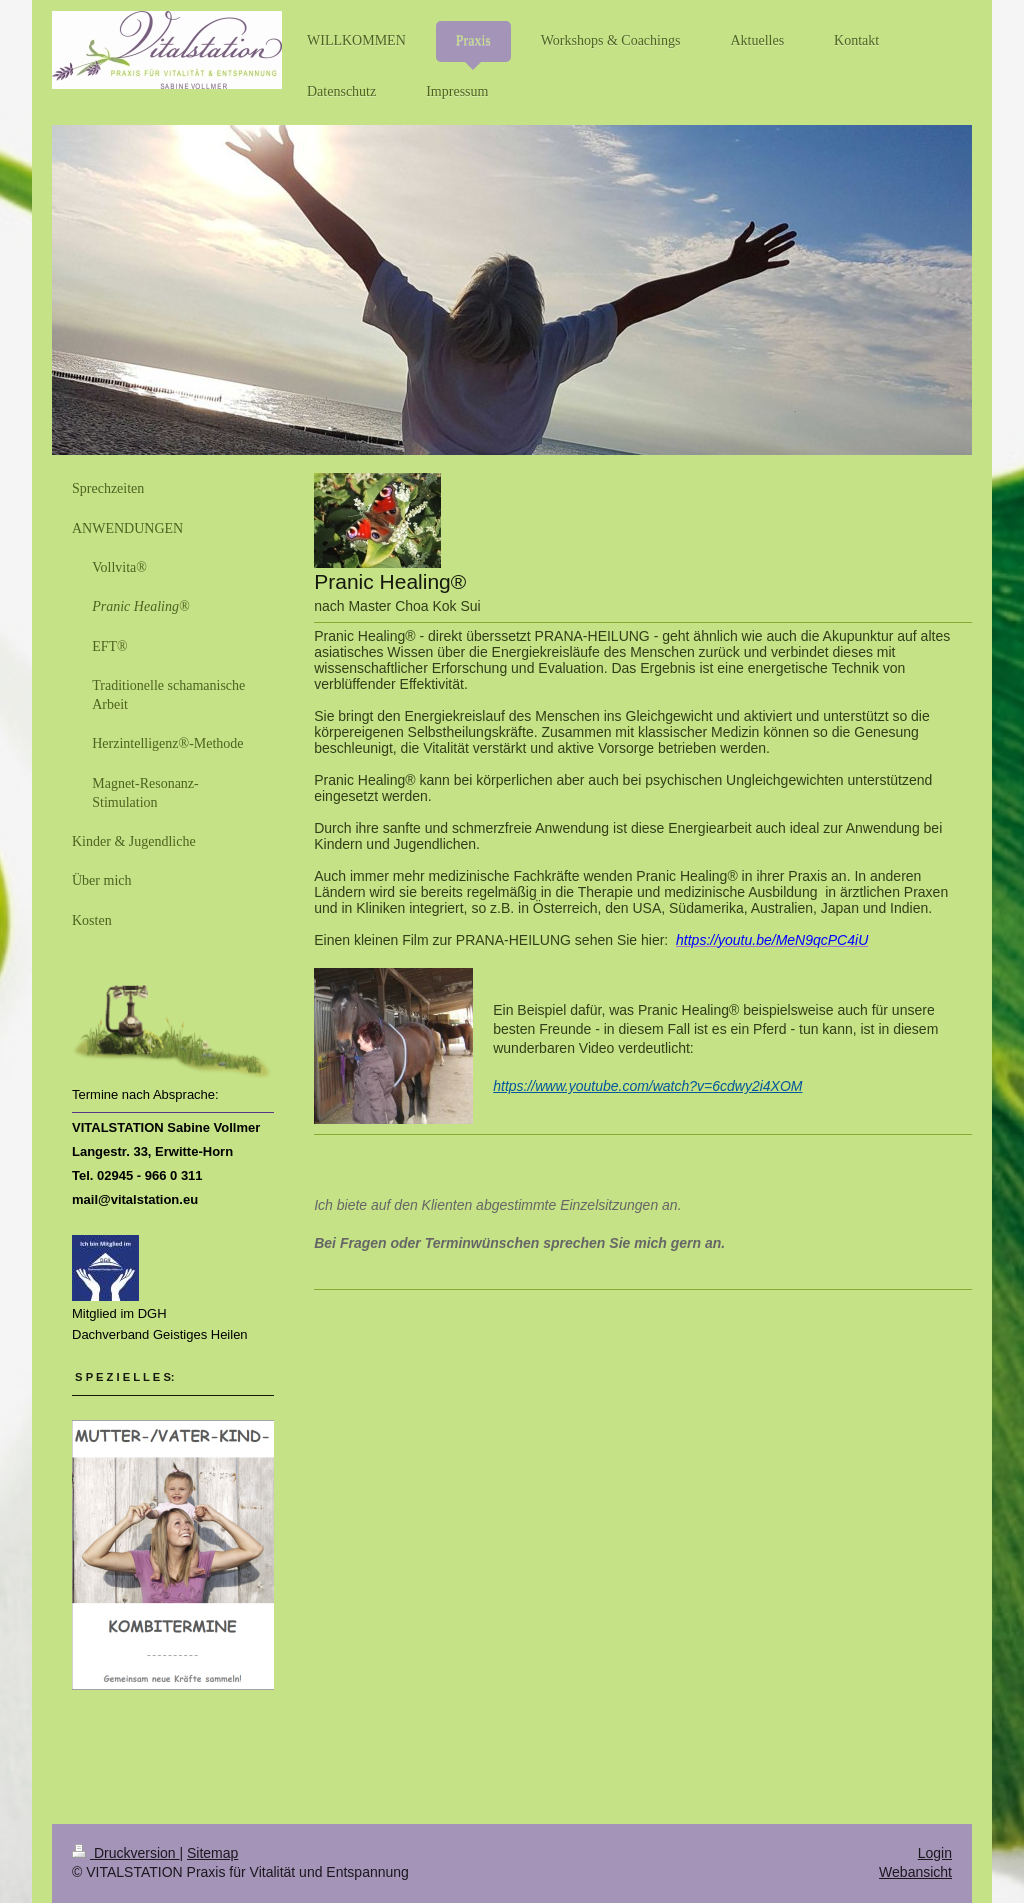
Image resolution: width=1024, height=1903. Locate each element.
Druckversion (125, 1853)
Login (935, 1853)
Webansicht (915, 1872)
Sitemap (212, 1853)
